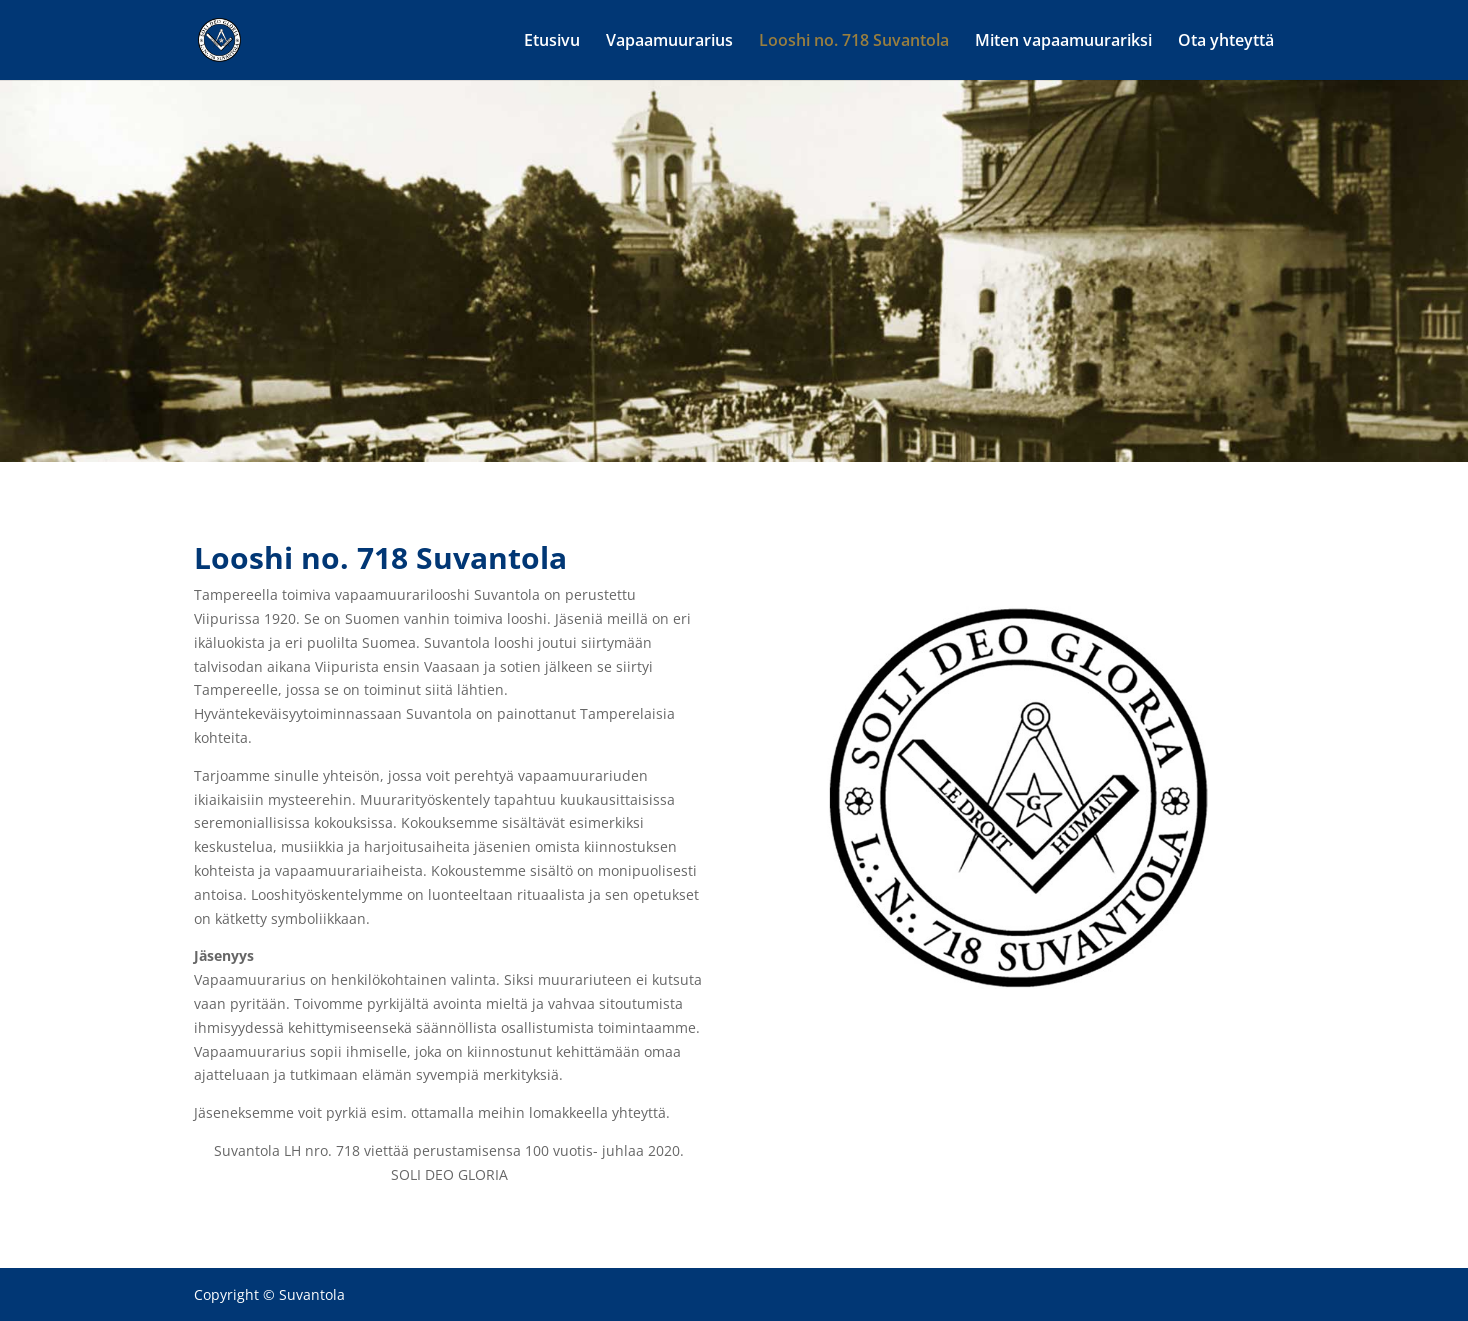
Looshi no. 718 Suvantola (854, 42)
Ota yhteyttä (1226, 42)
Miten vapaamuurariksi (1063, 42)
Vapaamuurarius (669, 42)
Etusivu (552, 42)
